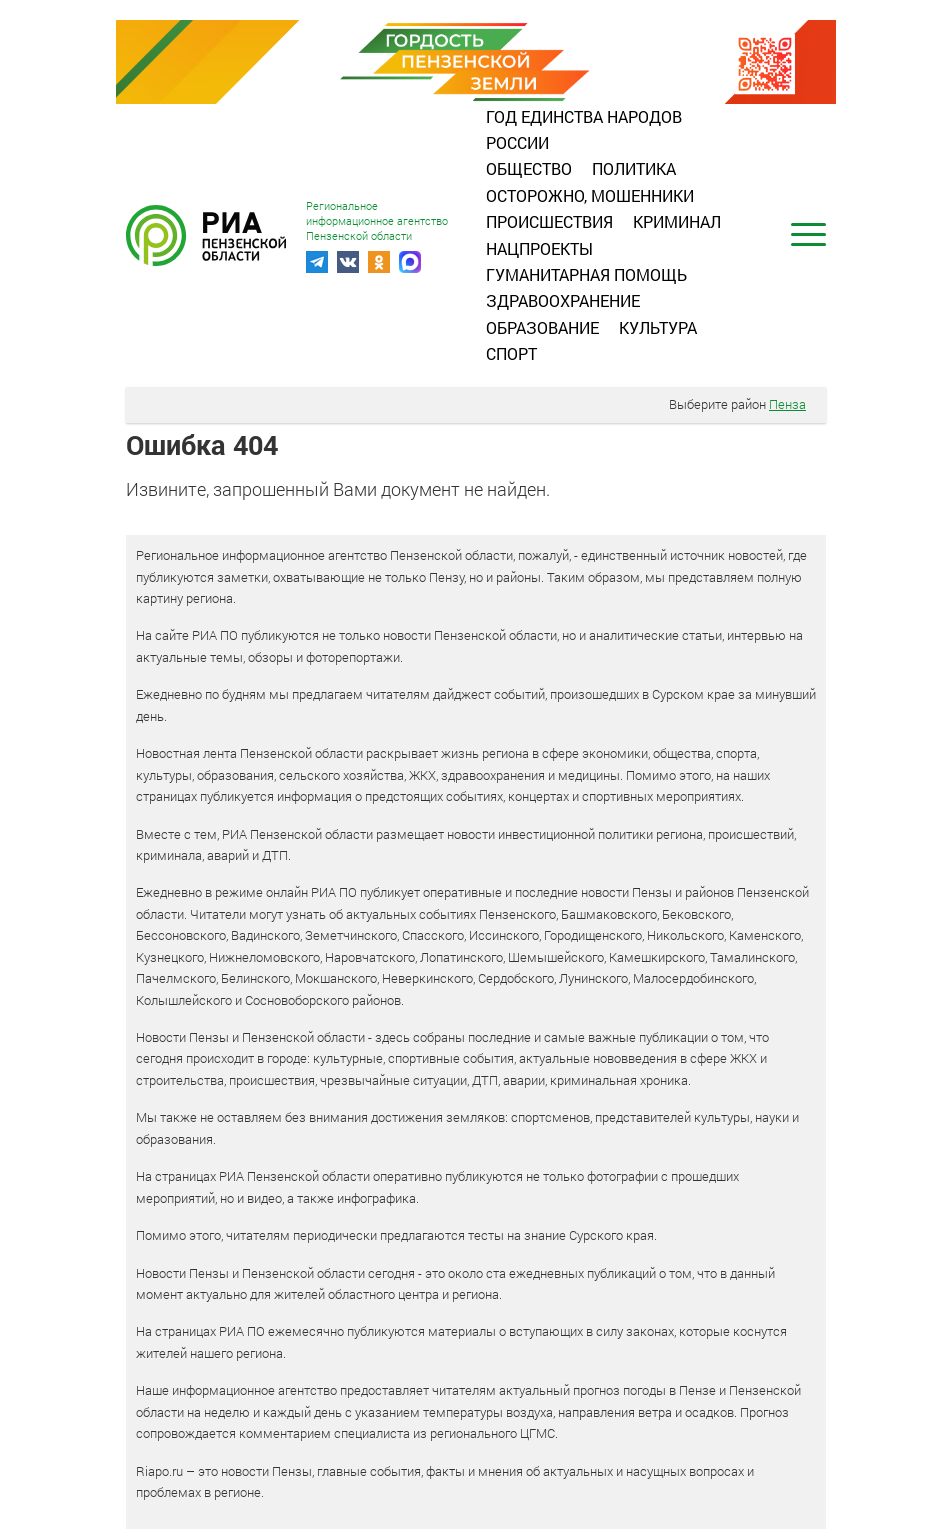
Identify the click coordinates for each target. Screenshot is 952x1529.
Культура (658, 327)
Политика (634, 168)
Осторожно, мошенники (590, 195)
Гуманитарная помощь (586, 274)
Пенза (787, 404)
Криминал (677, 221)
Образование (542, 327)
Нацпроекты (539, 248)
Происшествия (549, 221)
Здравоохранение (563, 300)
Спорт (511, 353)
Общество (529, 168)
